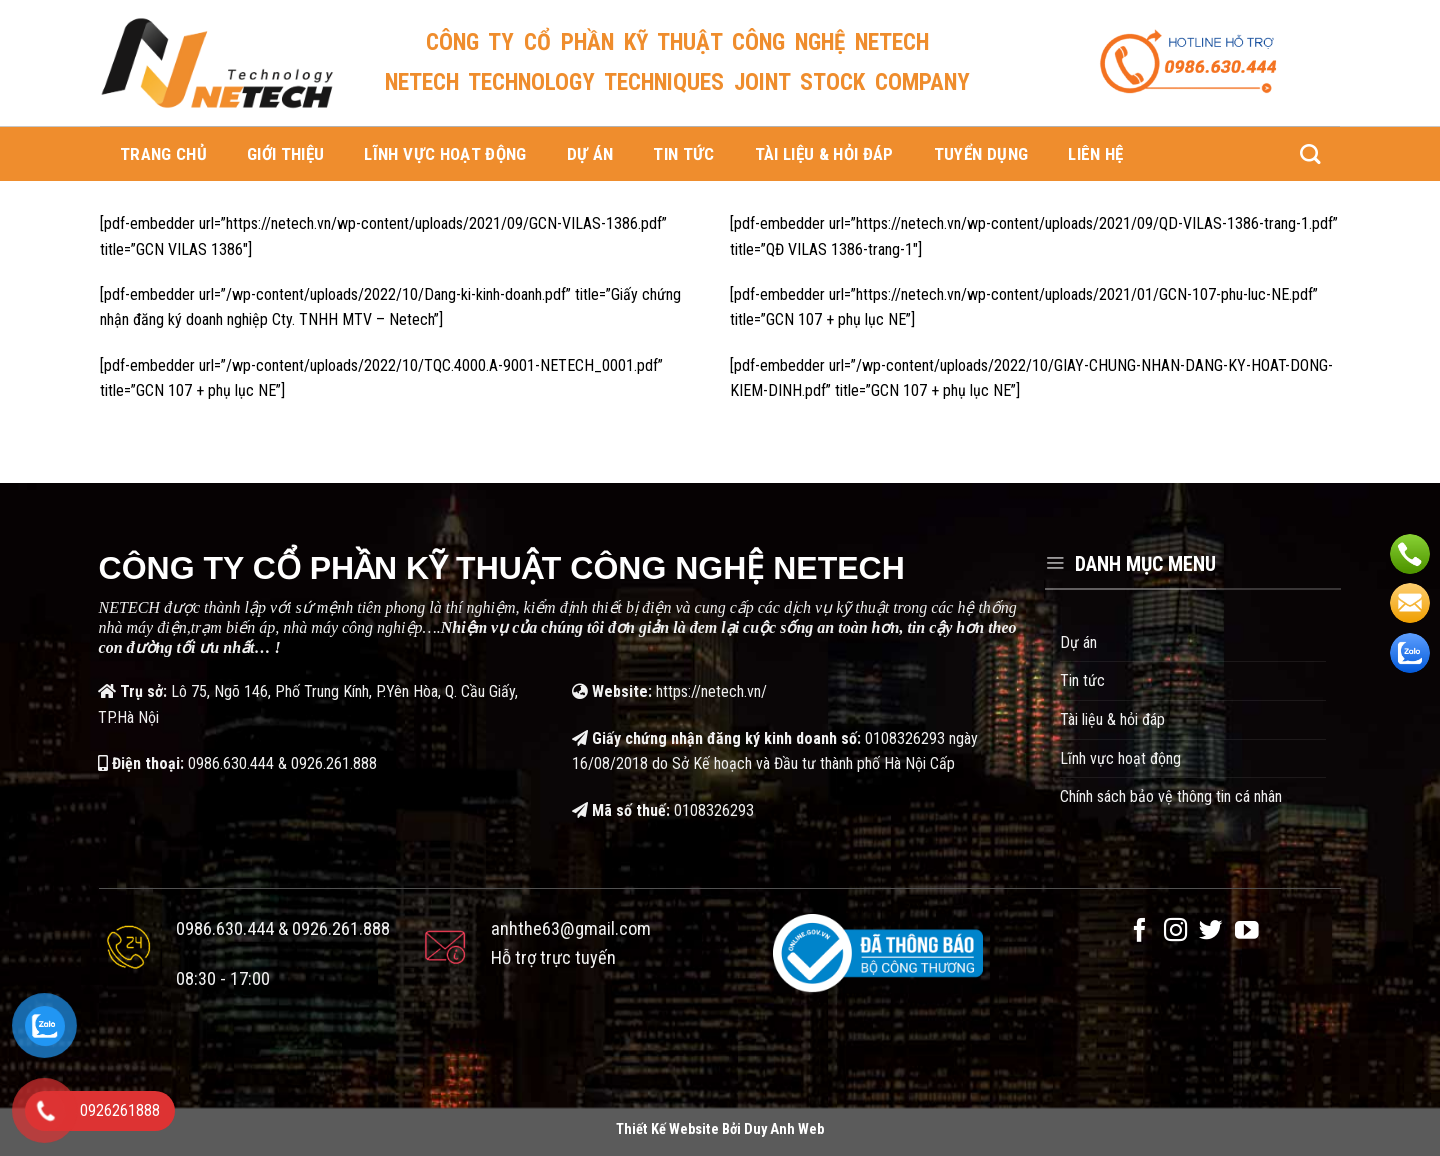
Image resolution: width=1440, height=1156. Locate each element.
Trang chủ (163, 154)
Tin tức (683, 154)
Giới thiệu (285, 154)
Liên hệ (1095, 154)
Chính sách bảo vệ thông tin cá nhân (1171, 796)
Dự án (590, 154)
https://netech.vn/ (711, 691)
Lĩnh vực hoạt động (445, 154)
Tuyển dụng (981, 154)
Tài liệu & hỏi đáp (824, 154)
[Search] (1310, 154)
